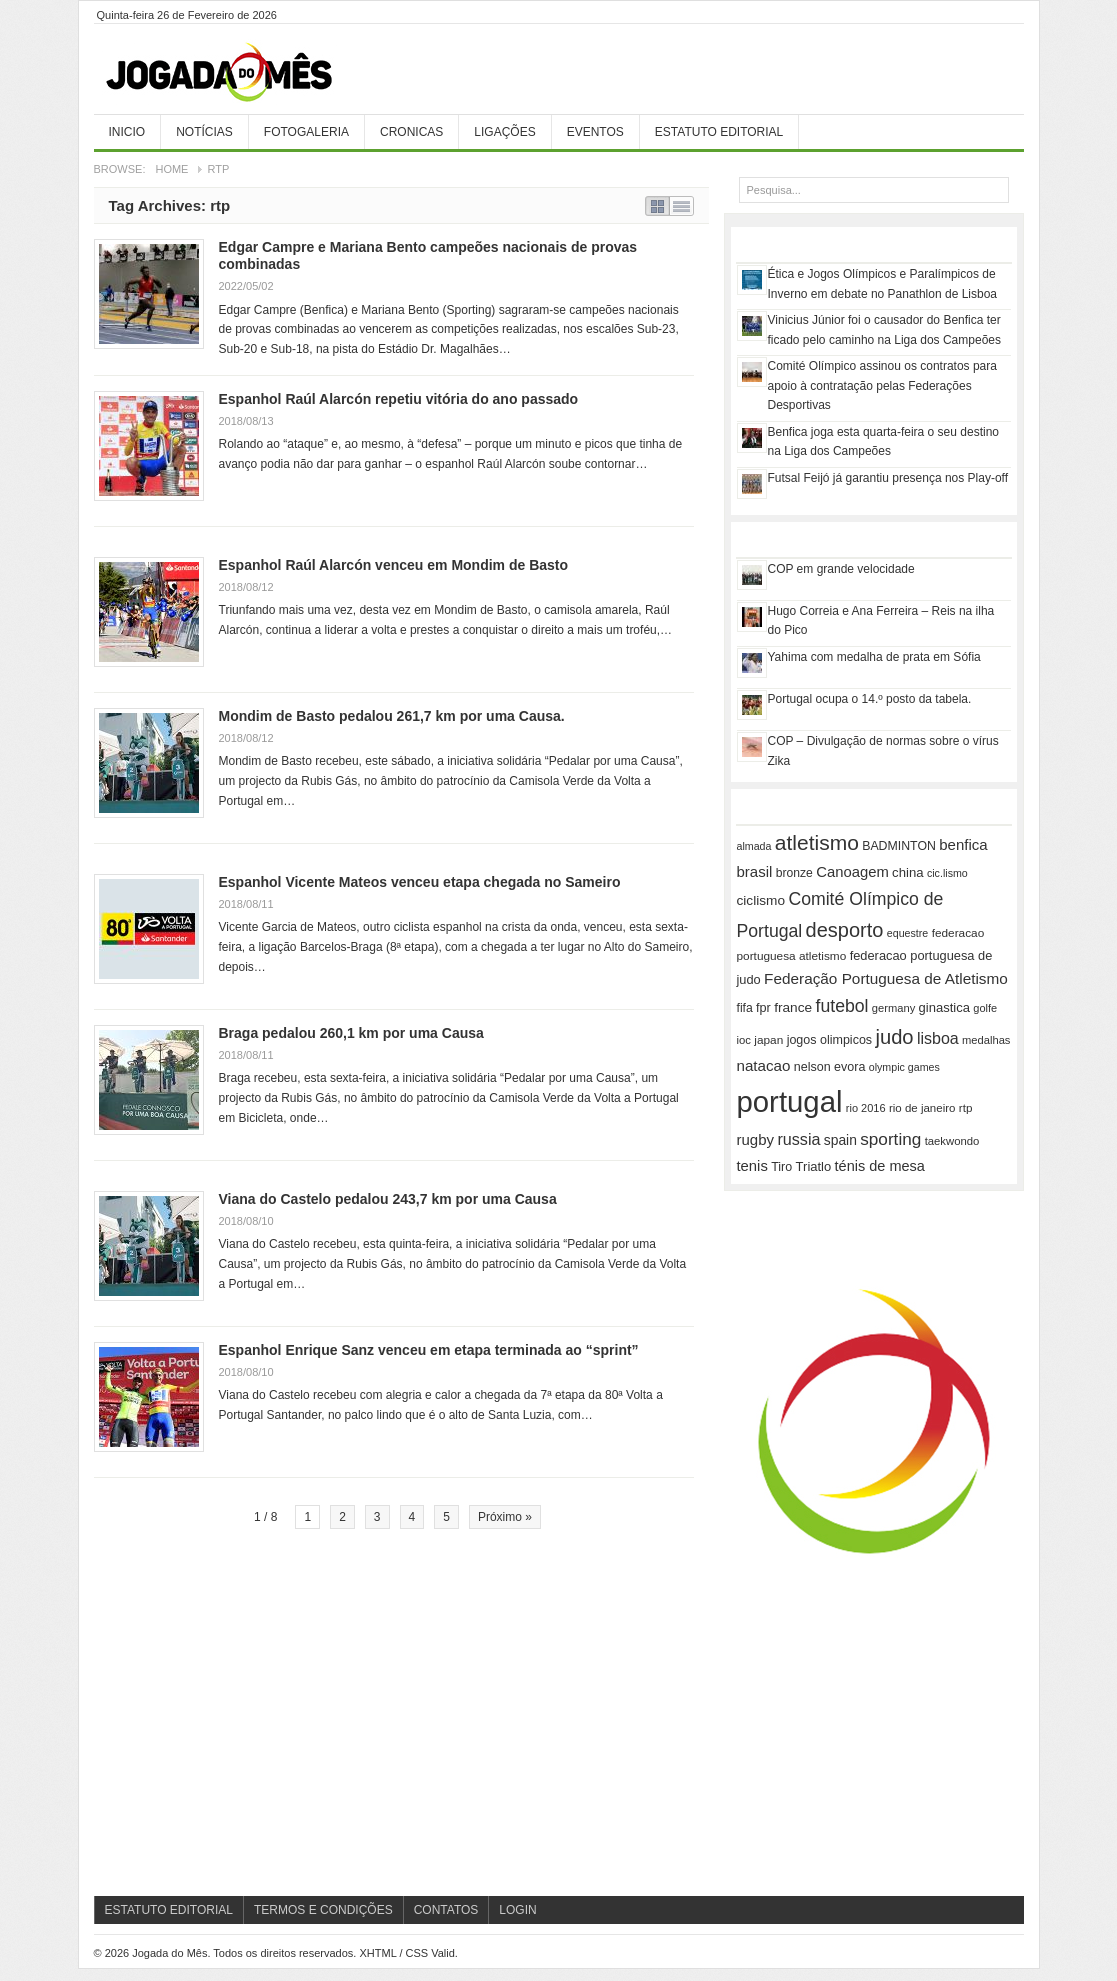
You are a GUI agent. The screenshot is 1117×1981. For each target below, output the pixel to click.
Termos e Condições (323, 1910)
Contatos (446, 1910)
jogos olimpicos (829, 1040)
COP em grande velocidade (841, 569)
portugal (790, 1101)
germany (893, 1008)
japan (768, 1040)
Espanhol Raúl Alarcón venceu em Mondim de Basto (394, 565)
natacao (764, 1065)
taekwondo (952, 1141)
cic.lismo (947, 873)
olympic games (904, 1067)
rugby (756, 1139)
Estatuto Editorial (719, 132)
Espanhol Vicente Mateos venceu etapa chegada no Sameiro (420, 882)
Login (517, 1910)
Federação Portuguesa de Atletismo (886, 978)
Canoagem (852, 872)
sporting (890, 1139)
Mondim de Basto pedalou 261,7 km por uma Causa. (392, 716)
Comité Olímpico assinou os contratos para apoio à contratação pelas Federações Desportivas (882, 385)
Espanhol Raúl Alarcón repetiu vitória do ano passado (399, 399)
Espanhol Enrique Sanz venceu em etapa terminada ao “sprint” (429, 1350)
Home (171, 169)
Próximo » (505, 1517)
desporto (845, 930)
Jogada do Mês (244, 73)
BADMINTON (899, 846)
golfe (985, 1008)
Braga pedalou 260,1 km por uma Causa (351, 1033)
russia (798, 1139)
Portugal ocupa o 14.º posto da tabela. (870, 699)
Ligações (504, 132)
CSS (417, 1953)
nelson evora (830, 1067)
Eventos (595, 132)
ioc (744, 1040)
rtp (966, 1107)
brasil (755, 871)
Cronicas (411, 132)
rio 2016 (866, 1108)
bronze (794, 873)
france (793, 1007)
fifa (745, 1008)
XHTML (377, 1953)
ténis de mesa (880, 1166)
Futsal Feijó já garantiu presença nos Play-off (888, 478)
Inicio (127, 132)
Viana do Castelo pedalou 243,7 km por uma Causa (388, 1199)
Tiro (781, 1167)
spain (840, 1140)
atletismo (817, 842)
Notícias (204, 132)
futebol (842, 1006)
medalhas (986, 1040)
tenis (752, 1166)
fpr (763, 1008)
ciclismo (761, 900)
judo (894, 1037)
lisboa (938, 1038)
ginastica (944, 1007)
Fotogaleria (306, 132)
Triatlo (814, 1166)
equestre (907, 933)
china (907, 872)
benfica (963, 844)
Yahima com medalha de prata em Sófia (874, 657)
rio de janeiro (922, 1108)
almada (754, 846)
